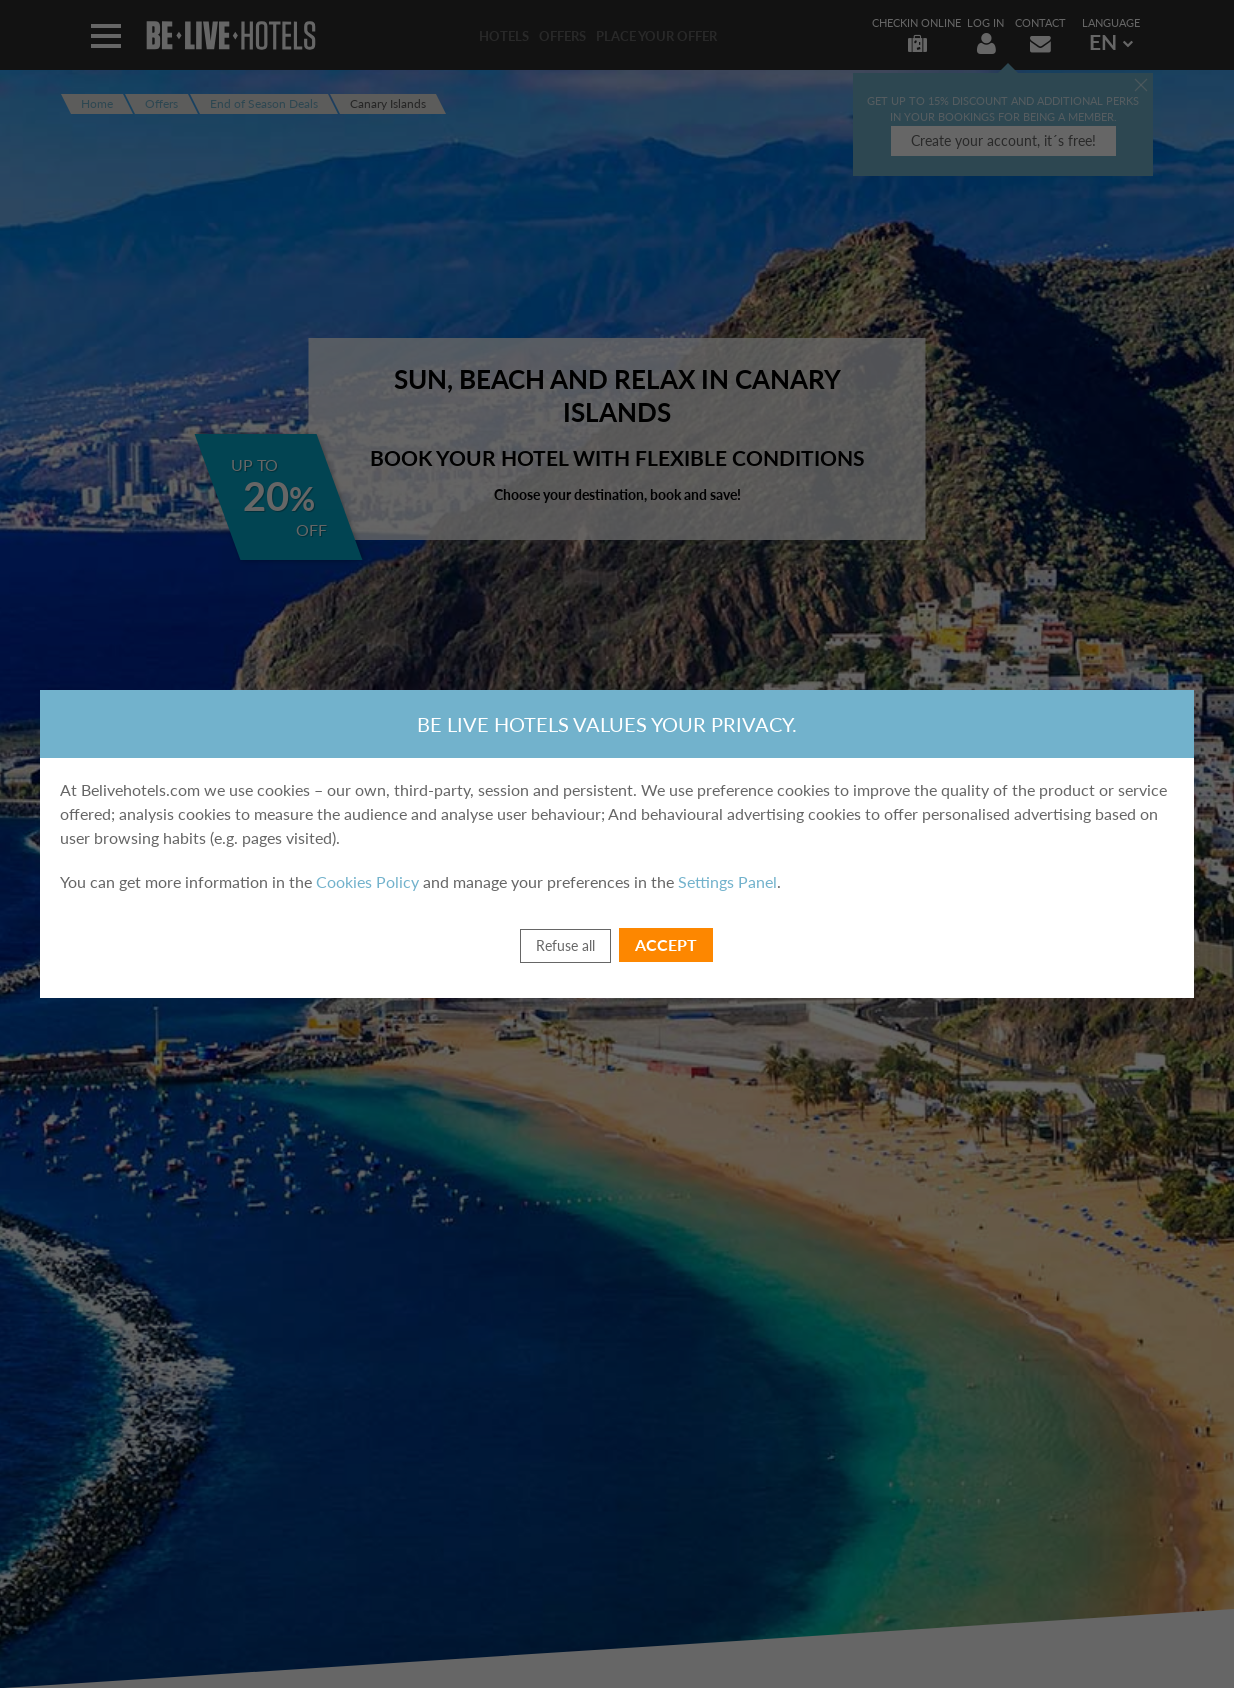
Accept (666, 944)
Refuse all (565, 945)
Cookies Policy (367, 881)
